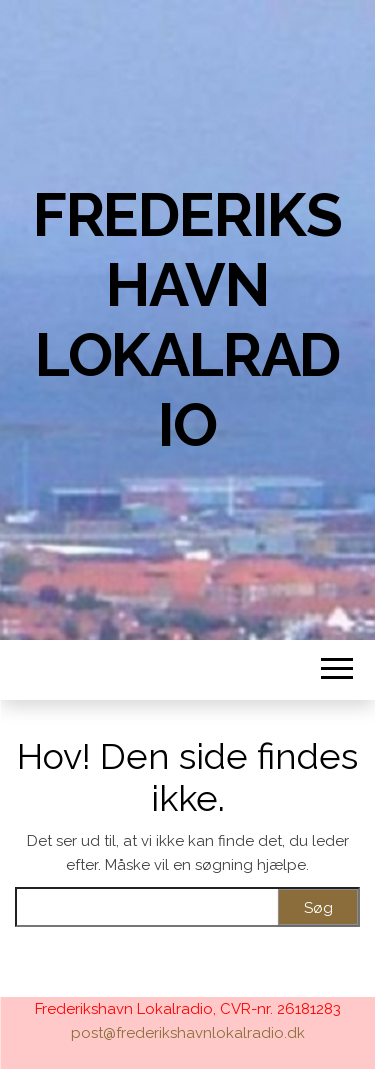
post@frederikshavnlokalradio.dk (188, 1033)
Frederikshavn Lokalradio (187, 320)
